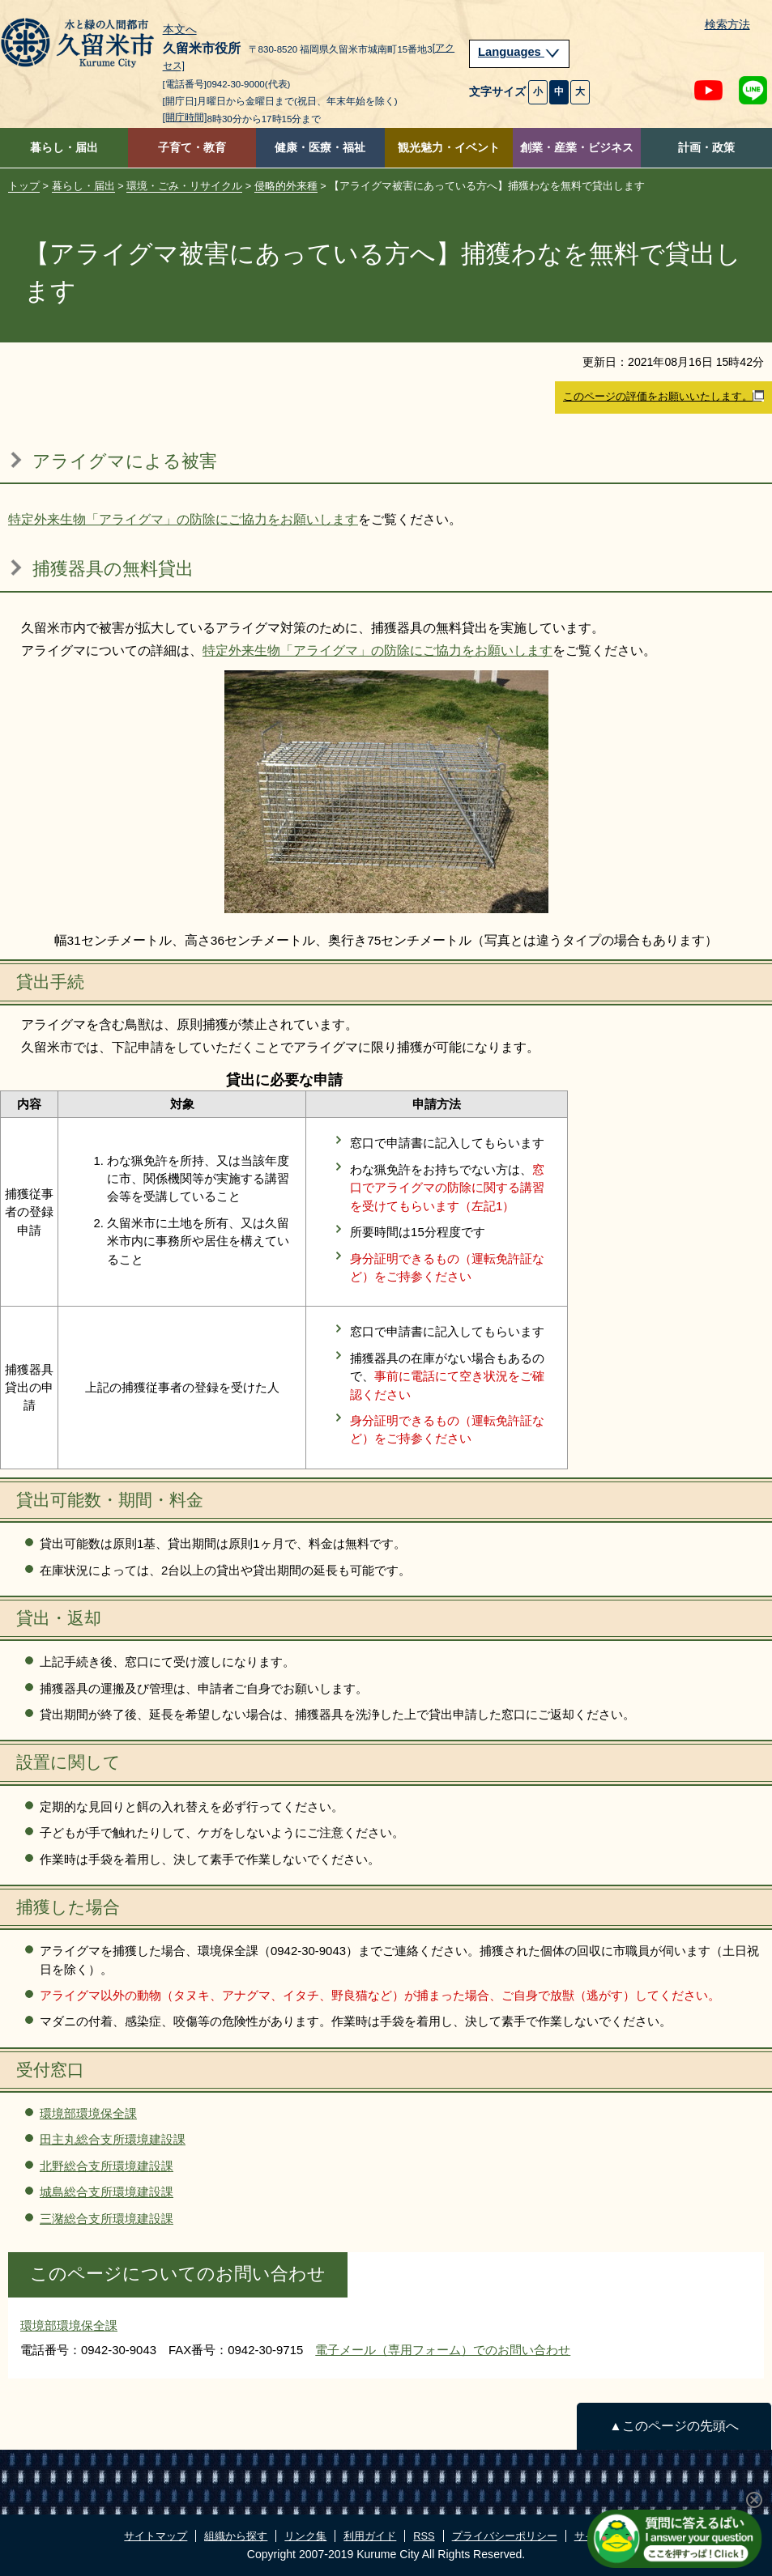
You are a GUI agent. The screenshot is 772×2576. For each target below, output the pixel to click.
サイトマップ (155, 2536)
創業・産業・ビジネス (576, 148)
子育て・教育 (192, 148)
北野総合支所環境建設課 (106, 2166)
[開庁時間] (185, 117)
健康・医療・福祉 (320, 148)
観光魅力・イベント (449, 148)
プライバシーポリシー (504, 2536)
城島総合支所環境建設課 (106, 2192)
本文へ (180, 30)
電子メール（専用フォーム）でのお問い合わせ (442, 2350)
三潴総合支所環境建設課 (106, 2218)
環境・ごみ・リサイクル (184, 186)
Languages (519, 51)
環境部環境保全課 (88, 2113)
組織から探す (235, 2536)
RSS (423, 2536)
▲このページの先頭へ (673, 2426)
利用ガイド (369, 2536)
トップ (24, 186)
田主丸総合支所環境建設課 (113, 2139)
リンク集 (305, 2536)
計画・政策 (706, 148)
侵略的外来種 (286, 186)
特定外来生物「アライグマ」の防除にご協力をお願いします (183, 519)
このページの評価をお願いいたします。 (663, 396)
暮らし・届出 (64, 148)
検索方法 (727, 25)
